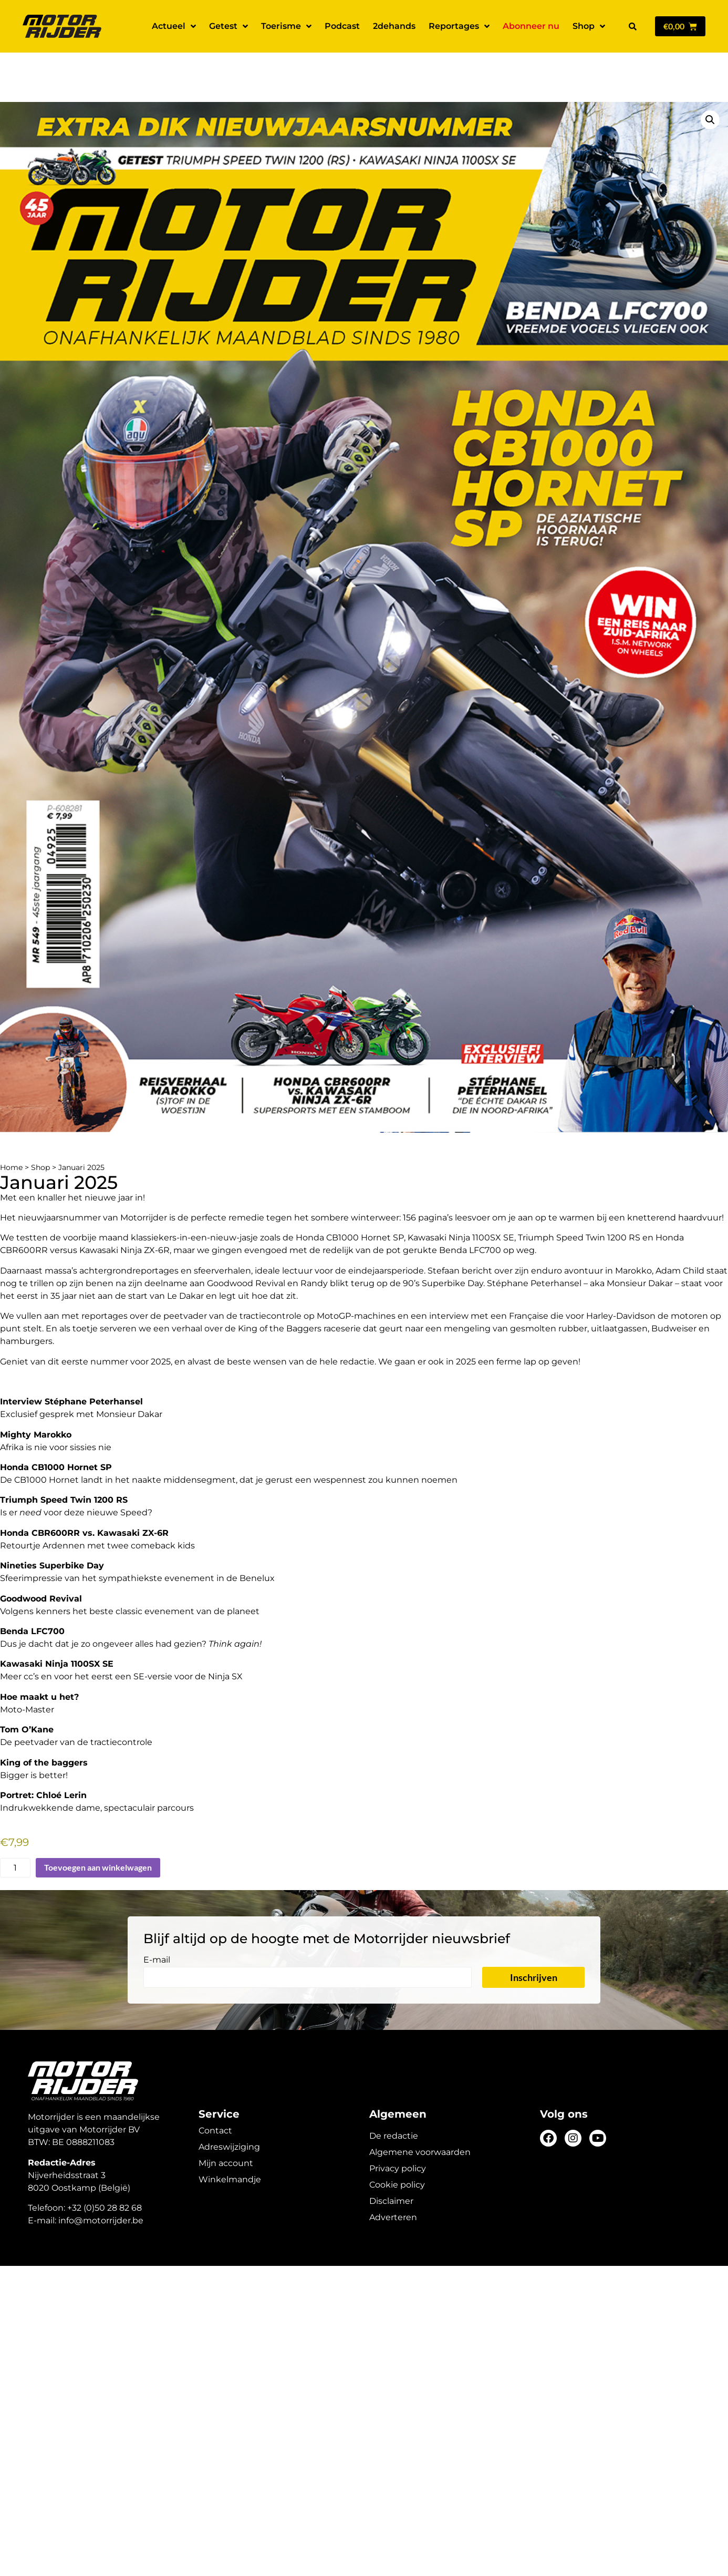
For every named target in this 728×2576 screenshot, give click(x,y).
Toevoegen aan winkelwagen (98, 1830)
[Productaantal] (15, 1831)
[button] (632, 26)
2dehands (394, 26)
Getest (228, 26)
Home (11, 1130)
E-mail (156, 1923)
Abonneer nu (531, 26)
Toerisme (286, 26)
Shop (589, 26)
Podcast (342, 26)
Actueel (174, 26)
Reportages (459, 26)
